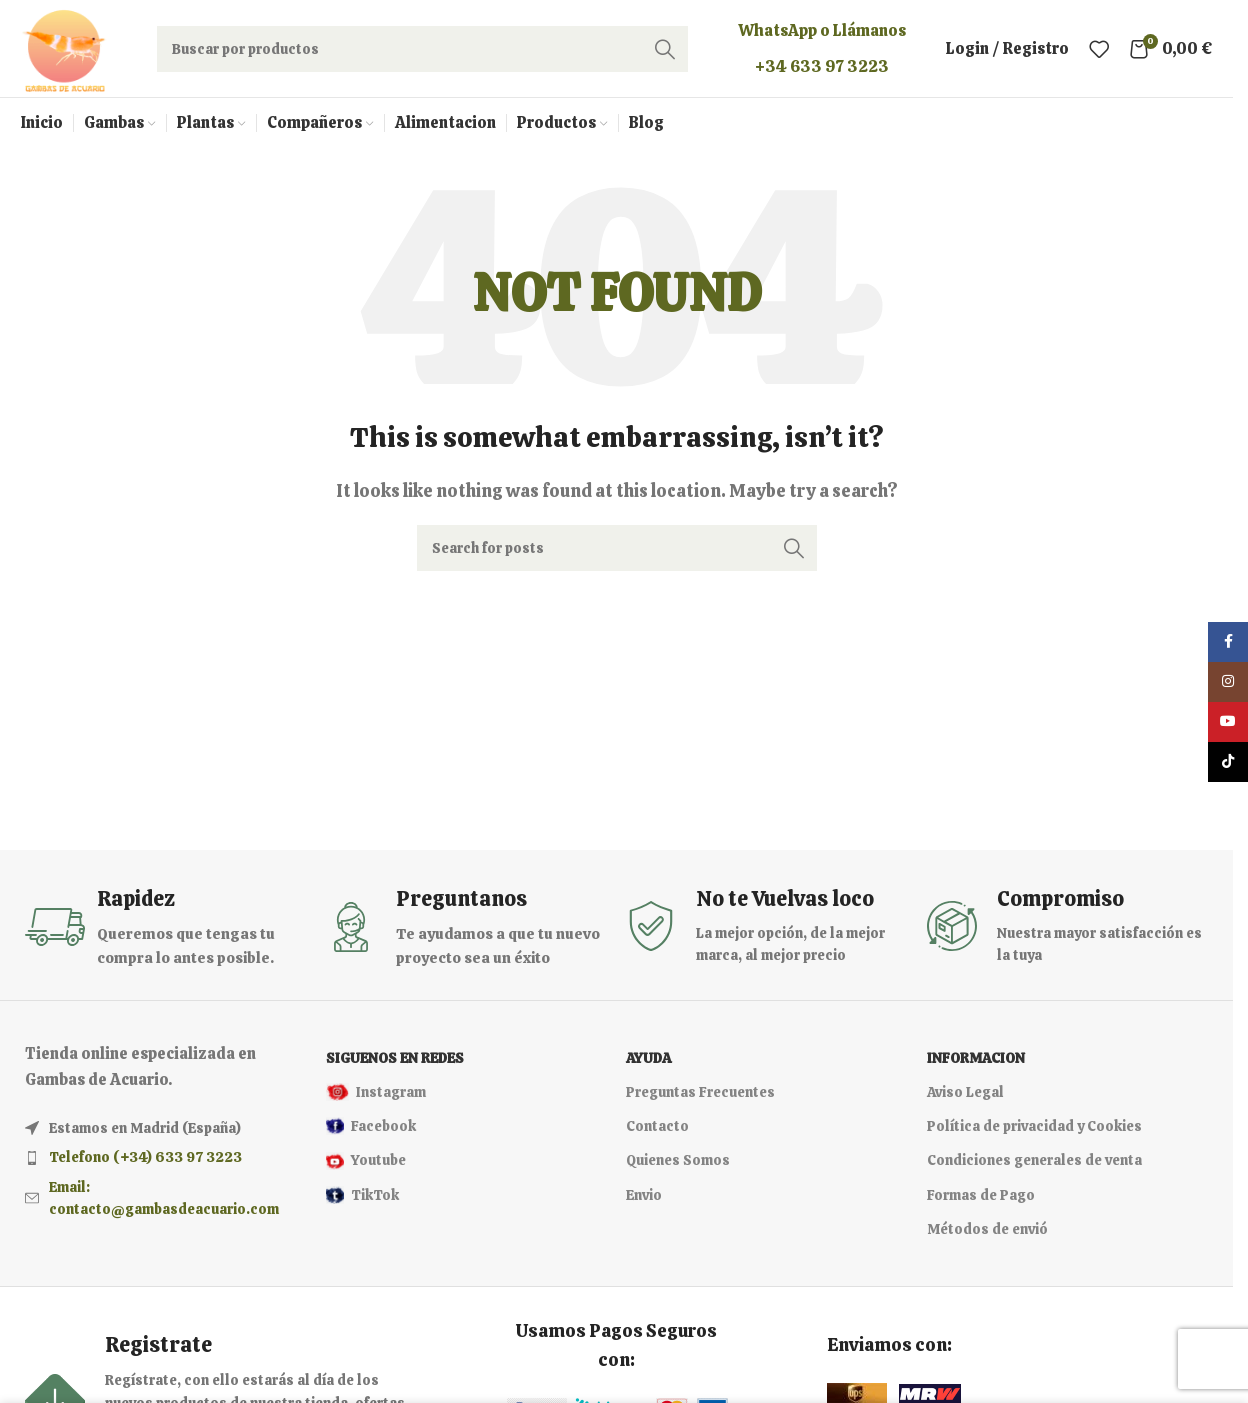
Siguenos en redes (395, 1065)
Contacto (657, 1133)
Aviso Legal (965, 1099)
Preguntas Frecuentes (700, 1099)
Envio (644, 1202)
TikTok (362, 1202)
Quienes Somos (678, 1167)
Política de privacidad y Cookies (1034, 1133)
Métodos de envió (987, 1236)
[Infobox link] (165, 934)
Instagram (376, 1099)
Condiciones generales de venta (1034, 1167)
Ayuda (648, 1065)
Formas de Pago (981, 1202)
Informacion (976, 1065)
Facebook (371, 1133)
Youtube (366, 1167)
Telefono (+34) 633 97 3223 (145, 1164)
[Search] (426, 52)
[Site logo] (67, 50)
